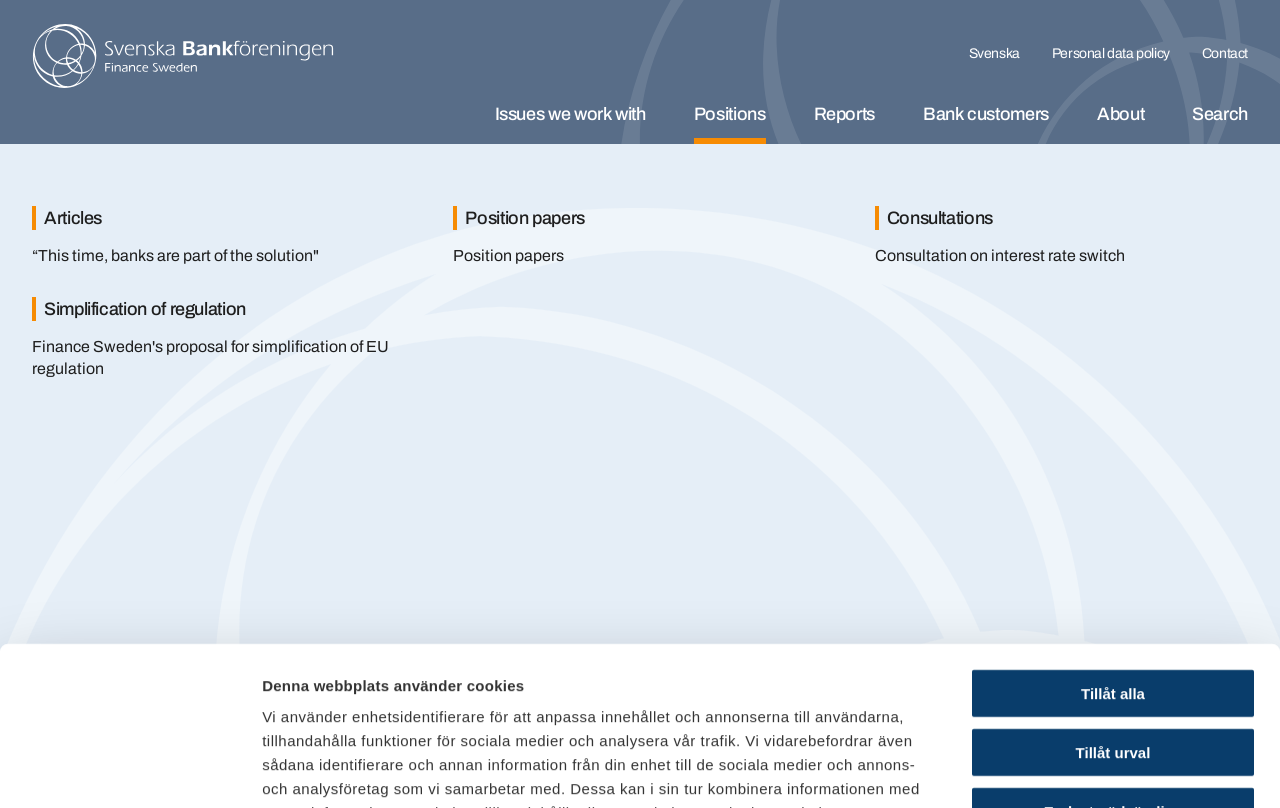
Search (1220, 114)
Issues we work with (570, 114)
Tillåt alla (1113, 544)
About (1120, 114)
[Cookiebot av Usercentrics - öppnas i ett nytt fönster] (129, 769)
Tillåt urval (1113, 603)
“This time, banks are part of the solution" (175, 255)
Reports (844, 114)
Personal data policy (1111, 53)
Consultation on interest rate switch (1000, 255)
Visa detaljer (1086, 768)
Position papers (508, 255)
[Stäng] (1210, 188)
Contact (1225, 53)
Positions (730, 114)
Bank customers (986, 114)
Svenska (994, 53)
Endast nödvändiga (1113, 662)
